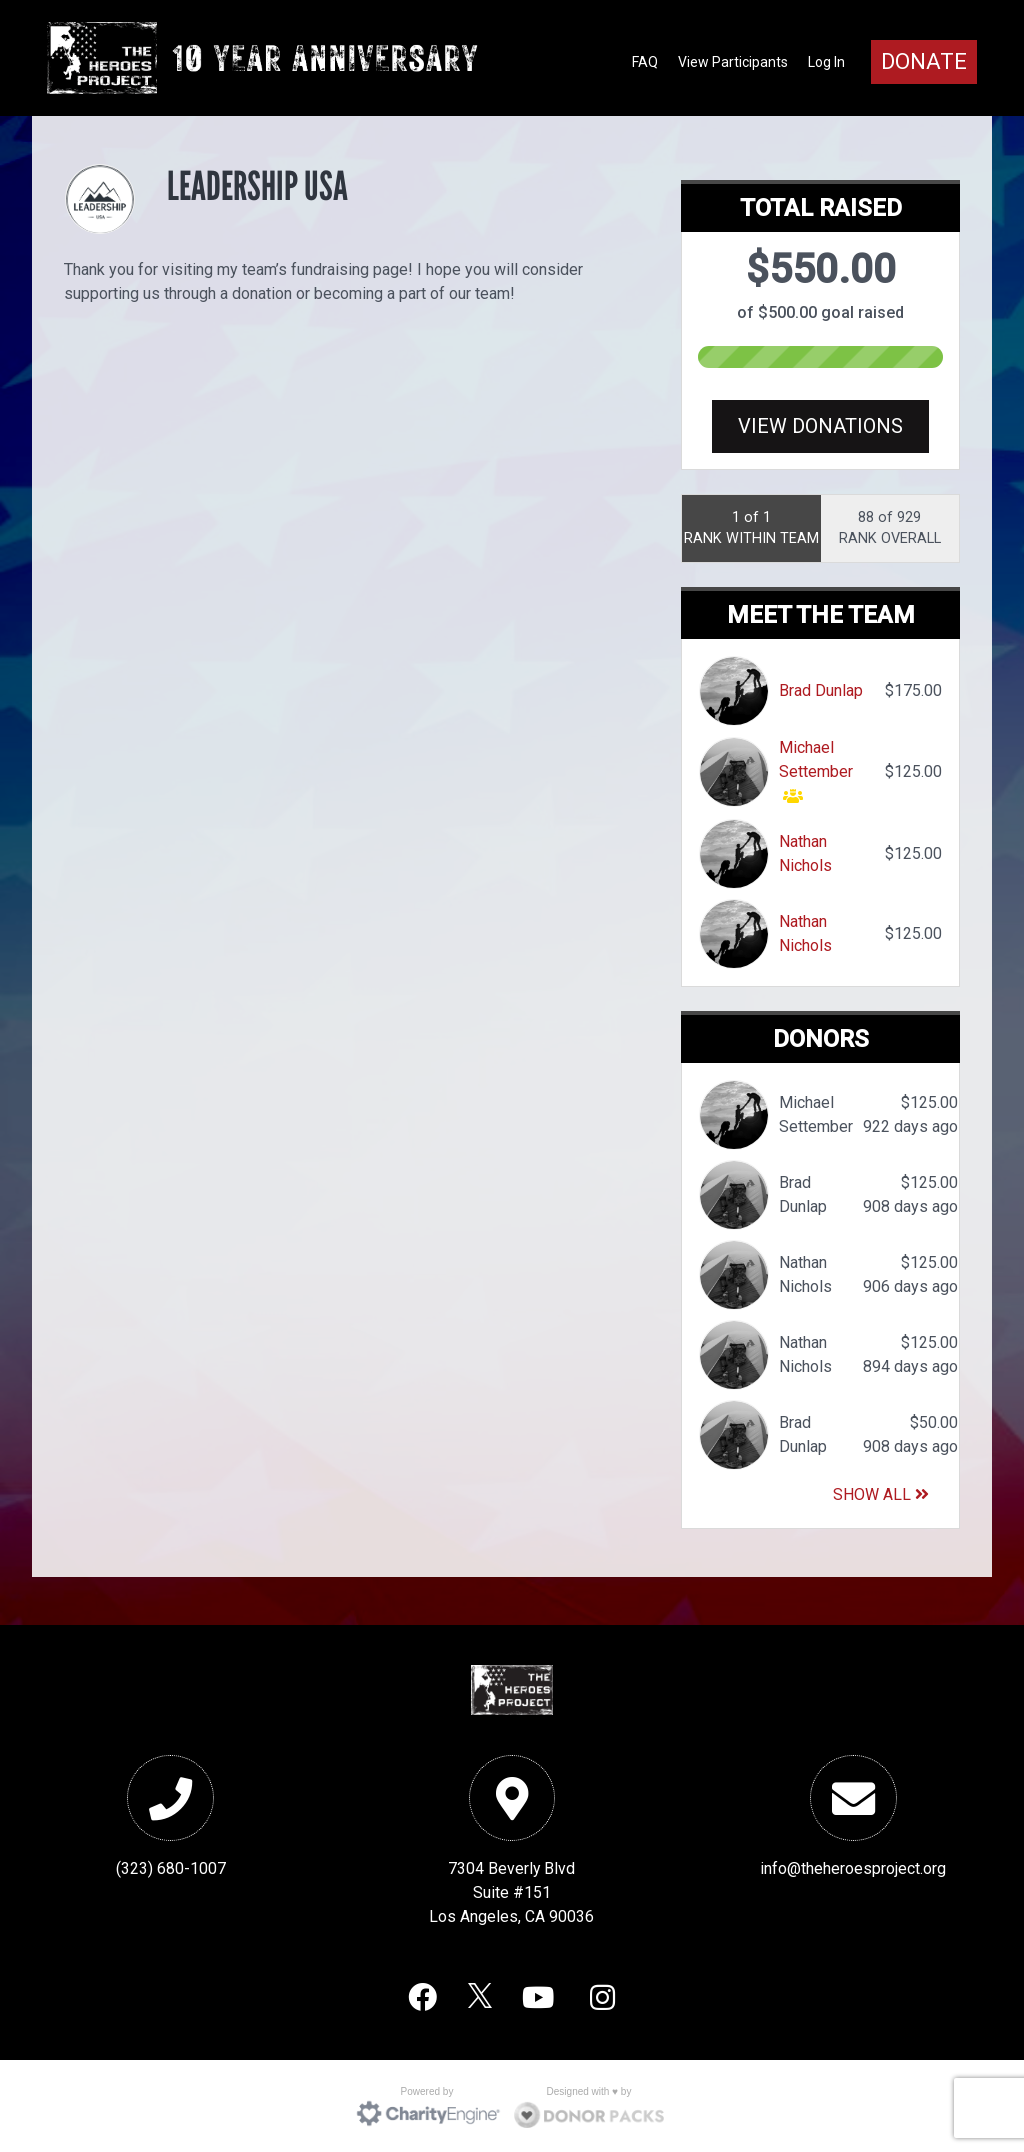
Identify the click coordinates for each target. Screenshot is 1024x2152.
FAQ (645, 62)
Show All (881, 1494)
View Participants (733, 62)
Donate (924, 61)
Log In (826, 62)
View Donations (820, 426)
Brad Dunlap (821, 690)
